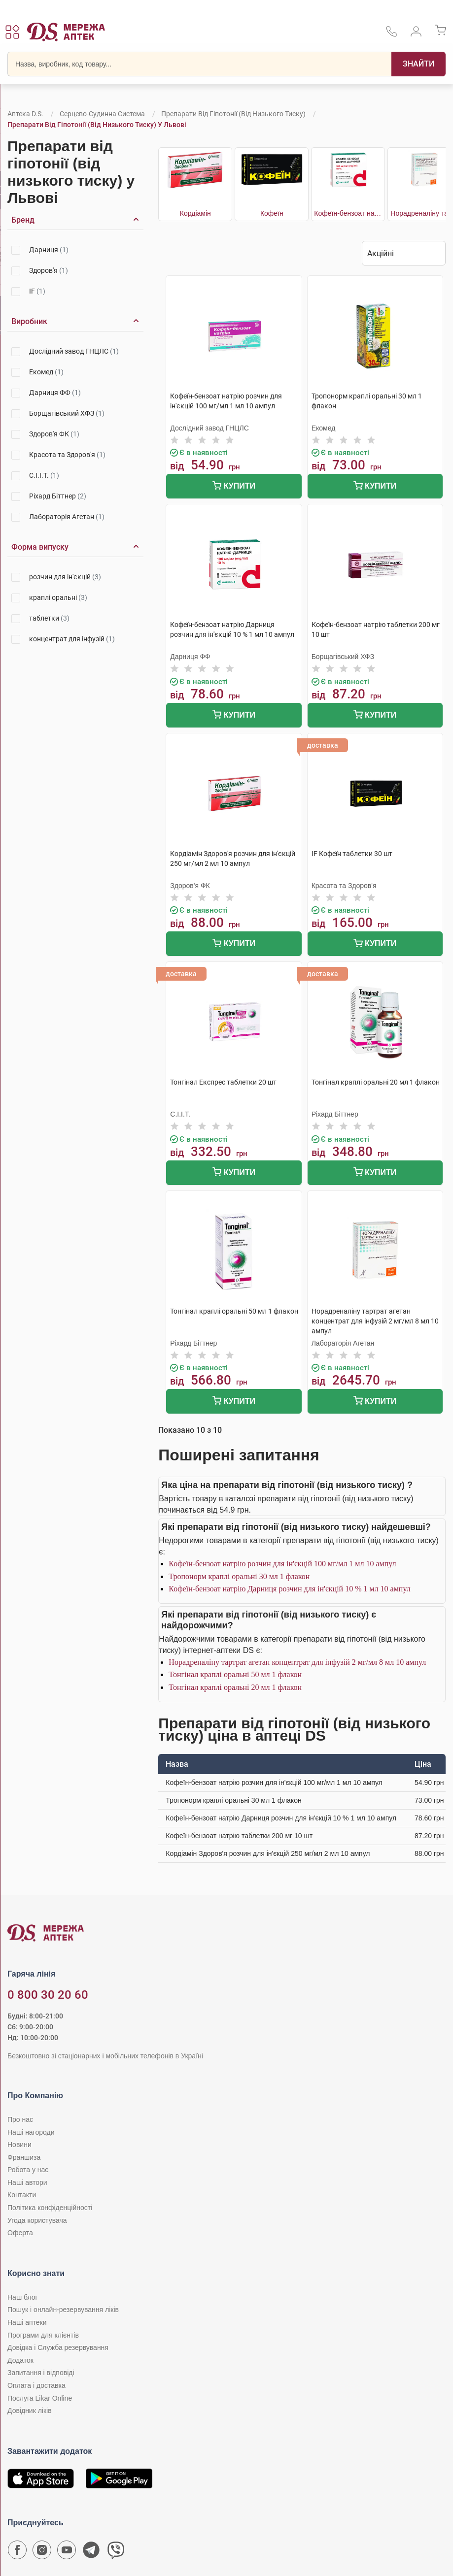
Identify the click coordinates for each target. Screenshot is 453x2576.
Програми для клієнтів (43, 2335)
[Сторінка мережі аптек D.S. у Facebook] (17, 2552)
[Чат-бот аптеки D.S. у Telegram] (91, 2552)
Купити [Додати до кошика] (233, 487)
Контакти (21, 2195)
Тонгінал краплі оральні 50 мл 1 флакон (235, 1674)
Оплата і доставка (36, 2385)
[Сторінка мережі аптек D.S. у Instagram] (42, 2552)
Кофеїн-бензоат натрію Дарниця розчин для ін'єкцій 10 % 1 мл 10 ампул (289, 1589)
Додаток (20, 2360)
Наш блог (22, 2297)
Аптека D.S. (25, 114)
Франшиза (23, 2157)
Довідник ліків (29, 2410)
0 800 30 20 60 (47, 1995)
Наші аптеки (26, 2322)
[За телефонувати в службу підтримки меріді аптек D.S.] (391, 35)
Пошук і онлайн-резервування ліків (63, 2309)
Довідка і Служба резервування (57, 2347)
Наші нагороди (30, 2132)
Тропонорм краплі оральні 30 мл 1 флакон (239, 1576)
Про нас (20, 2119)
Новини (19, 2144)
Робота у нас (27, 2170)
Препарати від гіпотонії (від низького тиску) (233, 114)
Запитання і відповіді (40, 2373)
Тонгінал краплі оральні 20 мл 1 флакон (235, 1687)
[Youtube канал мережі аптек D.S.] (66, 2552)
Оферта (20, 2233)
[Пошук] (418, 64)
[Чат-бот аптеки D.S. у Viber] (116, 2552)
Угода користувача (37, 2220)
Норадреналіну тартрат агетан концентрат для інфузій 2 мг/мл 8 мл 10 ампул (297, 1662)
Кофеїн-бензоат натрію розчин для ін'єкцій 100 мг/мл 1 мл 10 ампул (282, 1563)
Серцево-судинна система (102, 114)
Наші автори (27, 2182)
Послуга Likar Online (39, 2398)
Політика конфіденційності (49, 2208)
